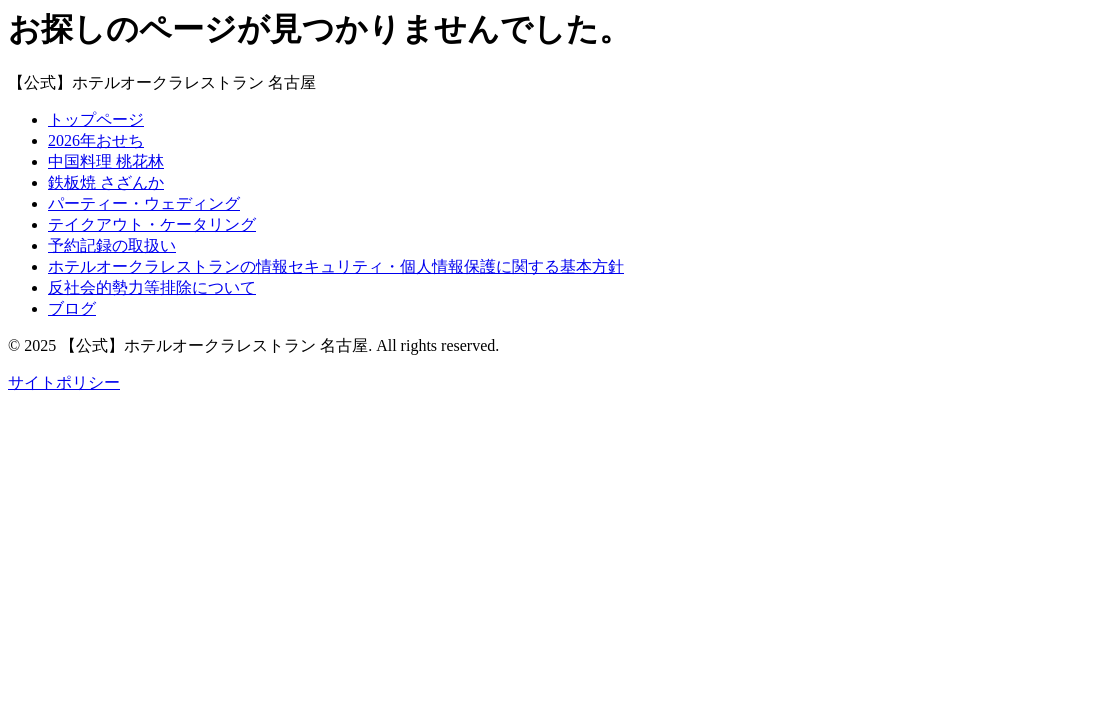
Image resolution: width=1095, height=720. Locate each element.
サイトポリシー (64, 382)
